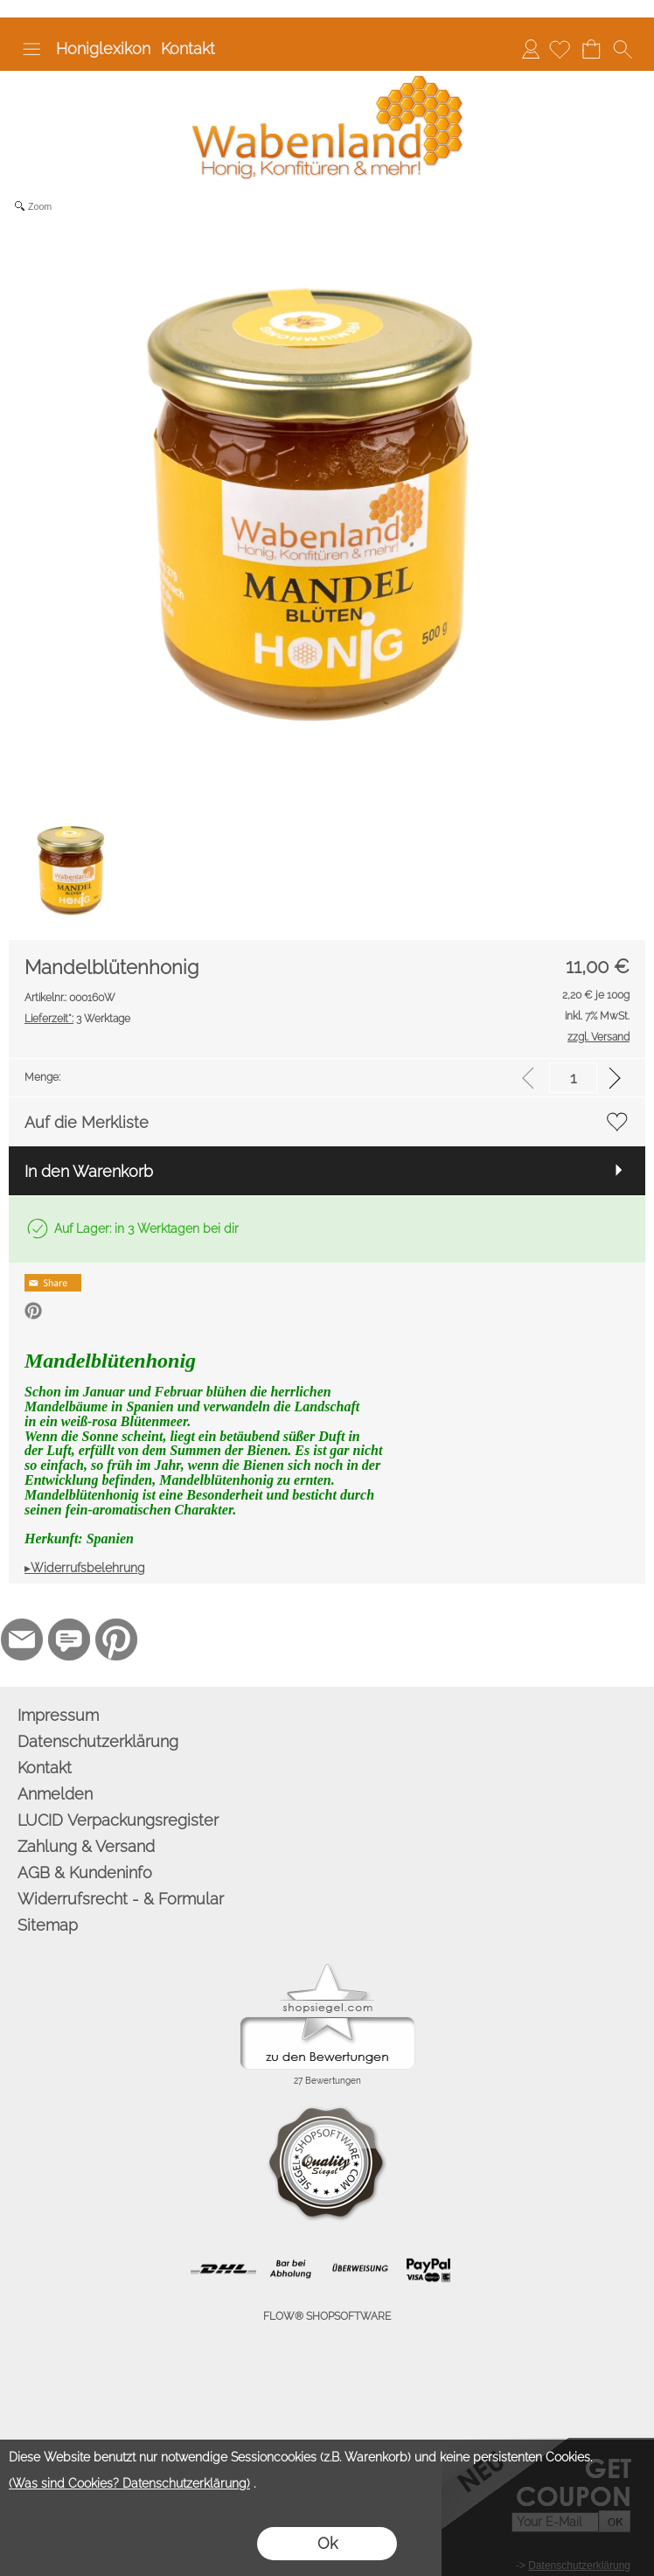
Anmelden (530, 48)
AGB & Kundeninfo (84, 1872)
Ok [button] (327, 2543)
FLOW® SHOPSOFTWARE (327, 2316)
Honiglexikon (103, 48)
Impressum (58, 1715)
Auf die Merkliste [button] (86, 1122)
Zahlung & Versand (86, 1846)
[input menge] (573, 1077)
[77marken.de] (69, 1639)
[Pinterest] (116, 1639)
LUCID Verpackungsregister (118, 1820)
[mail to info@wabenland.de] (22, 1639)
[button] (31, 49)
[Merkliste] (559, 49)
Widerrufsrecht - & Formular (120, 1899)
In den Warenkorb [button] (88, 1171)
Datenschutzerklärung (97, 1741)
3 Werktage (77, 1019)
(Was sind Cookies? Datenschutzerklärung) (129, 2483)
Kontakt (188, 48)
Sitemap (47, 1925)
